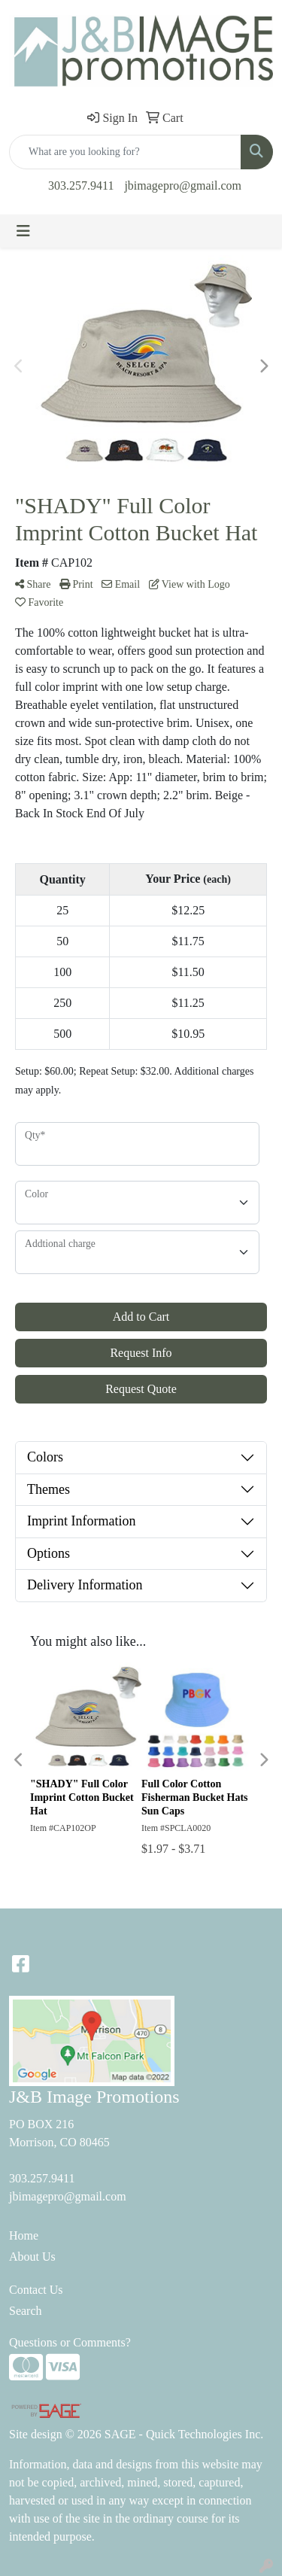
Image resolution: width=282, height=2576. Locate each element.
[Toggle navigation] (23, 231)
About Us (32, 2256)
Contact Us (36, 2289)
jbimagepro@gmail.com (182, 185)
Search (25, 2310)
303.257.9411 (81, 185)
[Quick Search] (125, 152)
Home (23, 2235)
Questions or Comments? (70, 2342)
